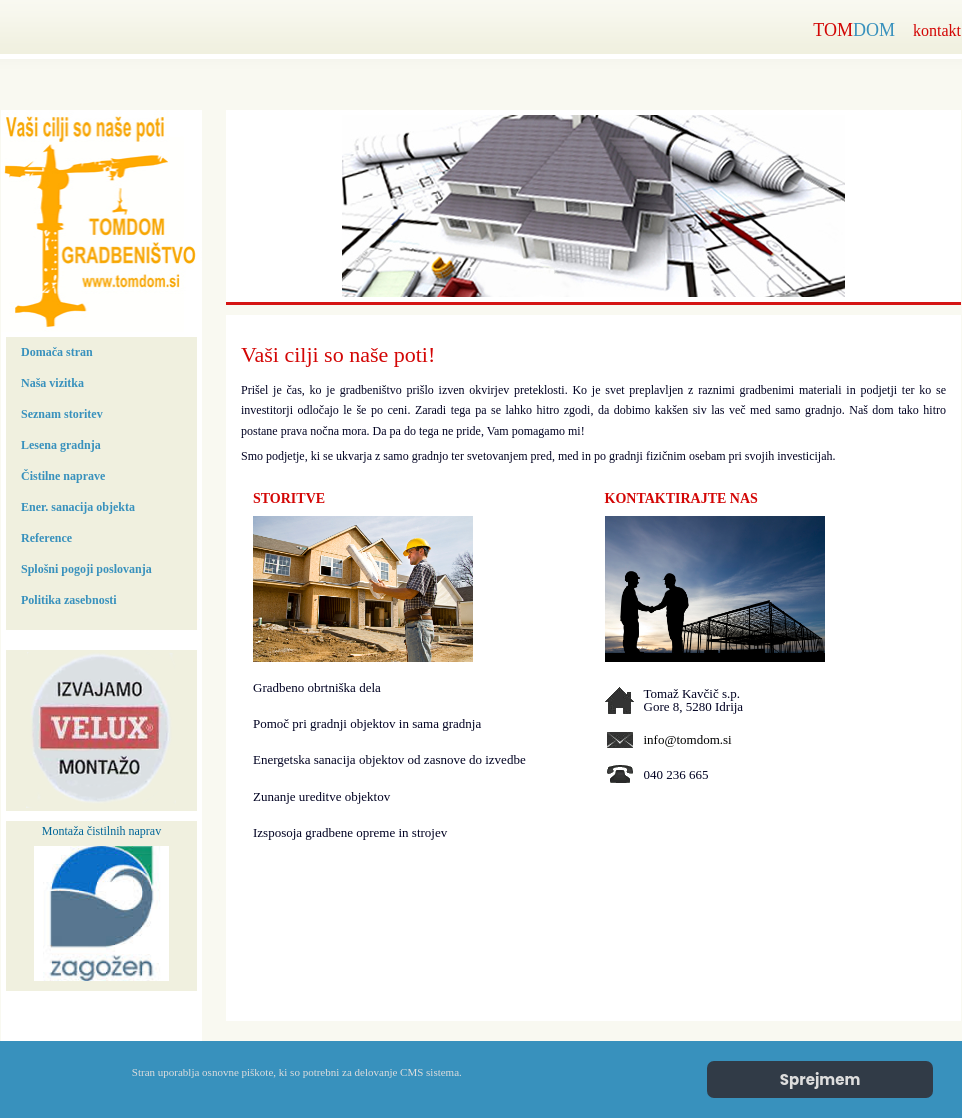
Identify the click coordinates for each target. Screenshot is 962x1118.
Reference (46, 538)
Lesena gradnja (61, 445)
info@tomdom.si (688, 739)
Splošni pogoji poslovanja (86, 569)
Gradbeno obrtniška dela (317, 687)
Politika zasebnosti (69, 600)
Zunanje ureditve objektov (321, 796)
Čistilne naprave (63, 476)
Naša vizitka (52, 383)
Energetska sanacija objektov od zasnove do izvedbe (389, 759)
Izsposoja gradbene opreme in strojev (350, 832)
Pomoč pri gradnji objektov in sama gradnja (367, 723)
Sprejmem (820, 1079)
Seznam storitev (62, 414)
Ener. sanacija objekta (78, 507)
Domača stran (57, 352)
